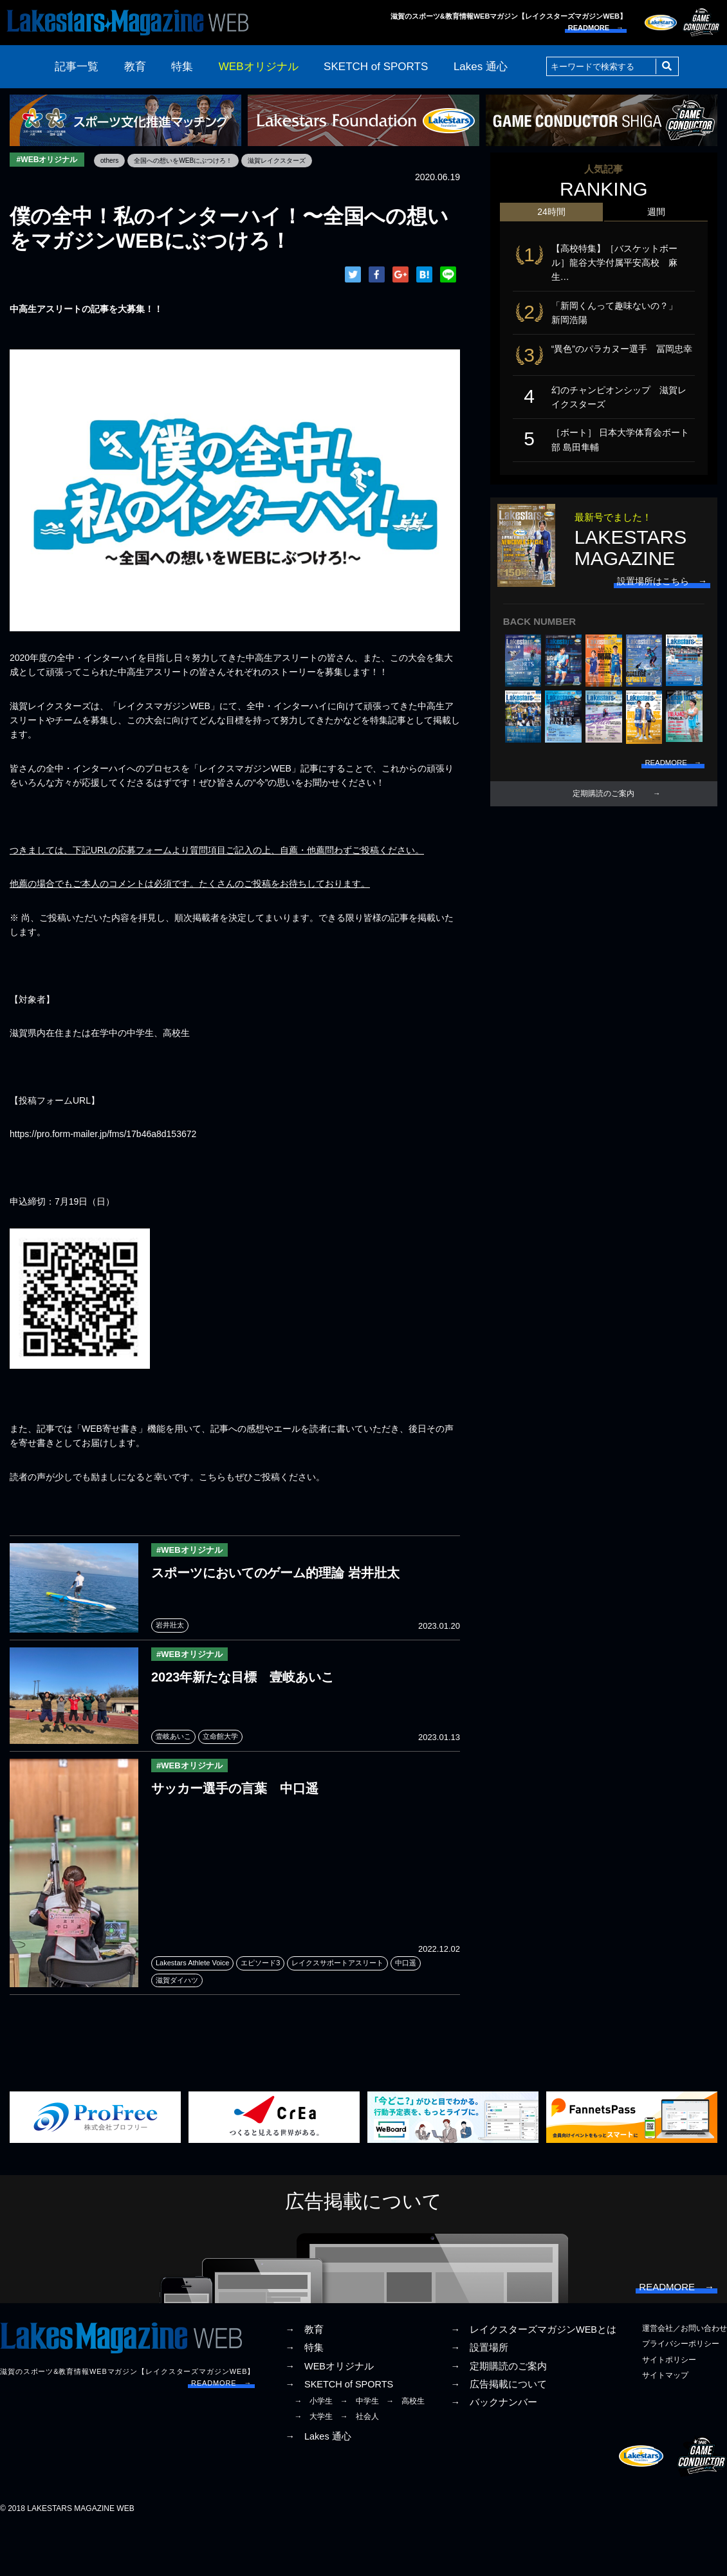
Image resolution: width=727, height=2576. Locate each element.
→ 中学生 (359, 2449)
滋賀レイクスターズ (316, 160)
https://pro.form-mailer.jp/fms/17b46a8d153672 (103, 1136)
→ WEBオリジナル (329, 2414)
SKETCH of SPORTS (376, 66)
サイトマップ (665, 2422)
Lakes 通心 (481, 66)
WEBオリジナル (259, 66)
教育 (135, 66)
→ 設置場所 (479, 2396)
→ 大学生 (313, 2464)
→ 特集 (304, 2396)
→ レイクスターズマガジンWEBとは (533, 2378)
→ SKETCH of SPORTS (339, 2432)
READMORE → (595, 28)
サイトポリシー (669, 2407)
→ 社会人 (359, 2464)
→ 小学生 (313, 2449)
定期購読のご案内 (603, 828)
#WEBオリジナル (52, 160)
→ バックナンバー (493, 2450)
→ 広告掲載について (498, 2432)
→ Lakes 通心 (318, 2484)
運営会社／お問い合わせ (684, 2376)
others (122, 160)
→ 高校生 (405, 2449)
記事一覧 (76, 66)
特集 (182, 66)
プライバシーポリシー (680, 2391)
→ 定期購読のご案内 (498, 2414)
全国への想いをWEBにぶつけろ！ (207, 160)
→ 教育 (304, 2378)
